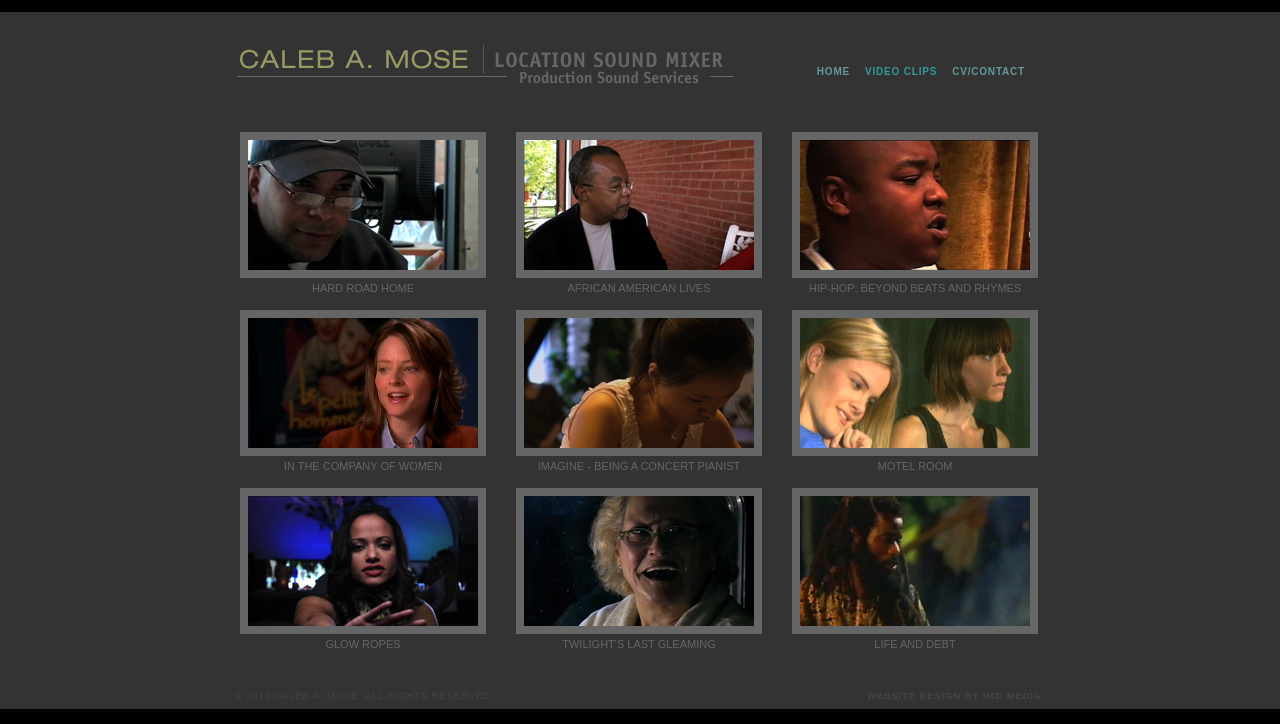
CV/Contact (988, 71)
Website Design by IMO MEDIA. (956, 696)
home (833, 71)
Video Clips (901, 71)
